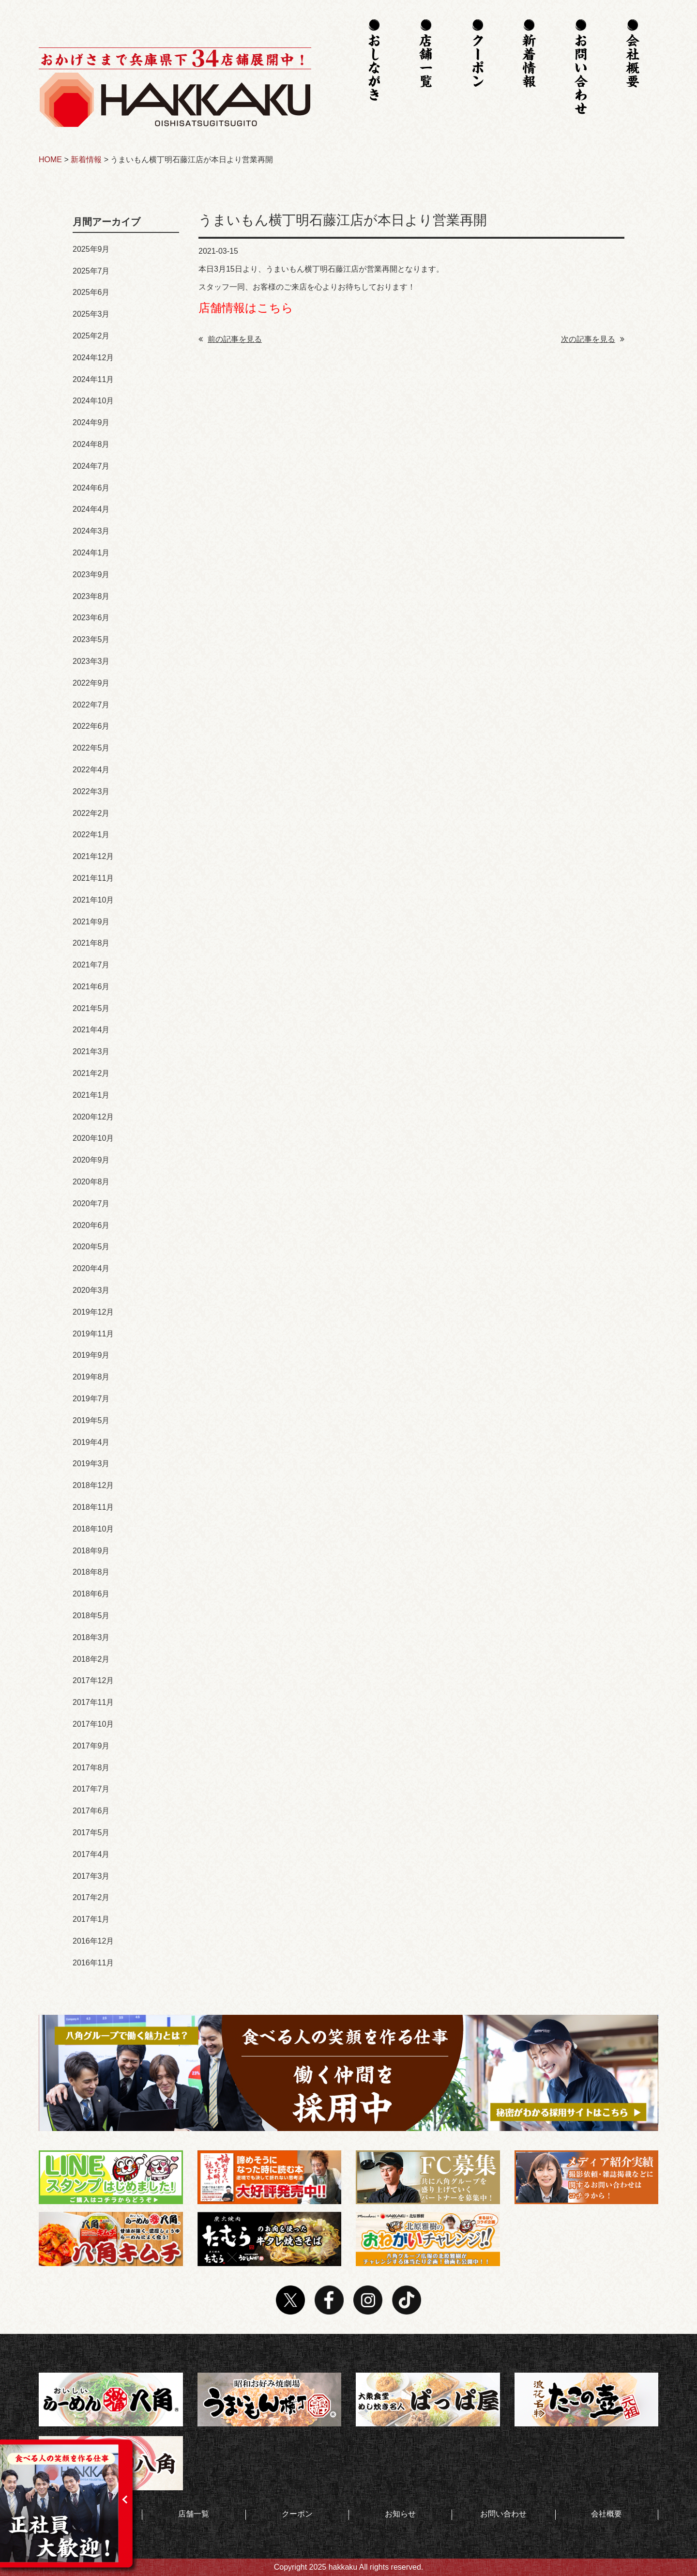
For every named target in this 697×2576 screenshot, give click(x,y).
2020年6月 (91, 1225)
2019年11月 (93, 1334)
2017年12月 (93, 1680)
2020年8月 (91, 1182)
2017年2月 (91, 1897)
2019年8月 (91, 1377)
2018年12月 (93, 1485)
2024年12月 (93, 357)
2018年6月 (91, 1594)
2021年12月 (93, 856)
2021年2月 (91, 1073)
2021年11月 (93, 878)
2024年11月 (93, 379)
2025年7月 (91, 271)
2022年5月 (91, 748)
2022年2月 (91, 813)
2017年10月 (93, 1724)
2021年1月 (91, 1095)
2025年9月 (91, 249)
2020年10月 (93, 1138)
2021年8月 (91, 943)
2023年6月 (91, 617)
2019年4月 (91, 1442)
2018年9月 (91, 1551)
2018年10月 (93, 1529)
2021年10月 (93, 900)
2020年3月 (91, 1290)
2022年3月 (91, 791)
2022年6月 (91, 726)
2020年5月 (91, 1246)
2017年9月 (91, 1746)
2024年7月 (91, 466)
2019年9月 (91, 1355)
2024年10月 (93, 401)
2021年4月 (91, 1030)
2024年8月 (91, 444)
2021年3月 (91, 1051)
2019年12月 (93, 1312)
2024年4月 (91, 509)
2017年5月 (91, 1832)
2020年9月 (91, 1160)
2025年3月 (91, 314)
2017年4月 (91, 1854)
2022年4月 (91, 770)
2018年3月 (91, 1637)
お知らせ (400, 2514)
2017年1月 (91, 1919)
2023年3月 (91, 661)
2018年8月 (91, 1572)
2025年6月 (91, 292)
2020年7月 (91, 1203)
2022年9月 (91, 683)
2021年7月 (91, 965)
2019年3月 (91, 1463)
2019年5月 (91, 1420)
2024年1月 (91, 553)
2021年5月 (91, 1008)
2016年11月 (93, 1963)
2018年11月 (93, 1507)
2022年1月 (91, 834)
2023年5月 (91, 639)
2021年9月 (91, 922)
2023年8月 (91, 596)
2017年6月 (91, 1811)
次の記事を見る (592, 339)
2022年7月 (91, 705)
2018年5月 (91, 1615)
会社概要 (606, 2514)
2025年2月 (91, 336)
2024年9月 (91, 422)
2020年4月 (91, 1268)
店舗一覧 (193, 2514)
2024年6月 (91, 488)
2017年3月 (91, 1876)
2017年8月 (91, 1767)
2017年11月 (93, 1702)
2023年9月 (91, 574)
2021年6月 (91, 986)
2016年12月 (93, 1941)
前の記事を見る (230, 339)
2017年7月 (91, 1789)
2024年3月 (91, 531)
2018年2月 (91, 1659)
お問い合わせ (503, 2514)
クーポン (297, 2514)
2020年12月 (93, 1117)
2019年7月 (91, 1399)
